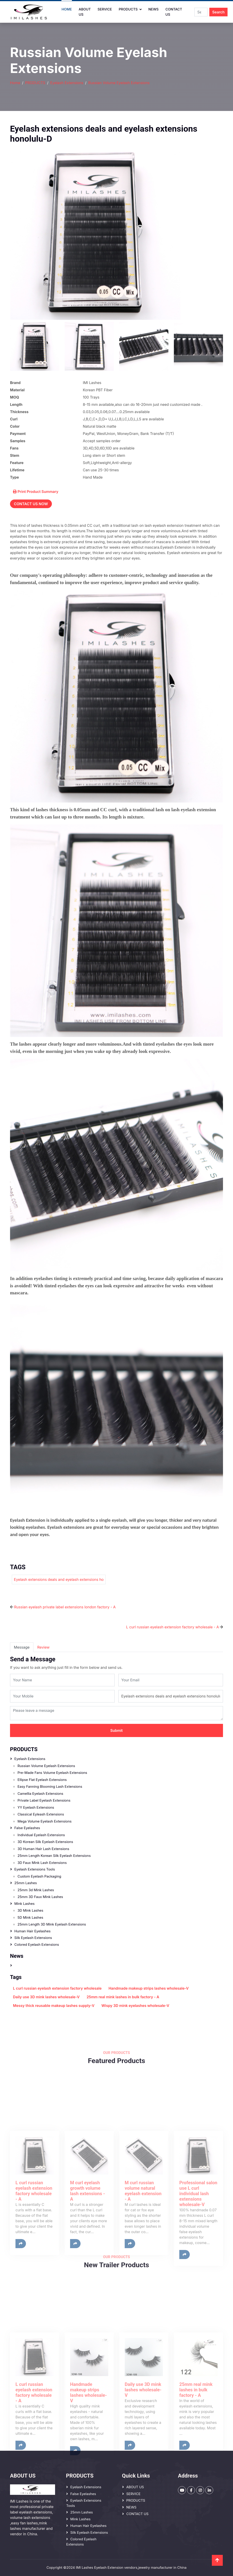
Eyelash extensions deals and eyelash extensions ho (59, 1579)
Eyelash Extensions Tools (34, 1869)
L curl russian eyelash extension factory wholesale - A (172, 1627)
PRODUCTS (128, 9)
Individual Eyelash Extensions (41, 1835)
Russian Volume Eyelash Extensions (119, 82)
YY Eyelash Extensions (36, 1807)
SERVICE (105, 9)
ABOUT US (85, 12)
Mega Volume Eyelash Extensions (44, 1821)
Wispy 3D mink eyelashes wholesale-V (135, 2005)
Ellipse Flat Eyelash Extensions (42, 1780)
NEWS (153, 9)
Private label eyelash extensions (44, 1800)
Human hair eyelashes (32, 1931)
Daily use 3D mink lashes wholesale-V (46, 1997)
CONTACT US (173, 12)
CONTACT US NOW (31, 504)
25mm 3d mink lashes (36, 1890)
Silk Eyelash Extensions (33, 1938)
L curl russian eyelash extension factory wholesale (57, 1988)
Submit (116, 1730)
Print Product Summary (35, 491)
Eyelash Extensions (66, 82)
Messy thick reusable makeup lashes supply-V (53, 2005)
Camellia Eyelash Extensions (40, 1793)
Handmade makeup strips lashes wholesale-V (149, 1988)
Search (218, 12)
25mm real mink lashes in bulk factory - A (122, 1997)
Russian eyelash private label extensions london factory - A (65, 1607)
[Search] (200, 12)
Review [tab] (43, 1647)
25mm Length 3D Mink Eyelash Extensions (52, 1924)
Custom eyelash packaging (39, 1876)
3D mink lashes (30, 1910)
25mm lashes (25, 1883)
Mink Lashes (24, 1903)
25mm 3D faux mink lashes (40, 1897)
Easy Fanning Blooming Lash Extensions (50, 1786)
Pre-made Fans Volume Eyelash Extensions (52, 1772)
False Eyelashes (27, 1828)
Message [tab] (22, 1647)
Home (66, 9)
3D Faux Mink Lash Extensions (42, 1862)
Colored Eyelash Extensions (36, 1944)
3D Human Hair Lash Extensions (43, 1849)
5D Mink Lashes (30, 1917)
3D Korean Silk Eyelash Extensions (45, 1842)
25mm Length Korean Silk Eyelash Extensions (54, 1855)
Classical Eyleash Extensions (41, 1814)
